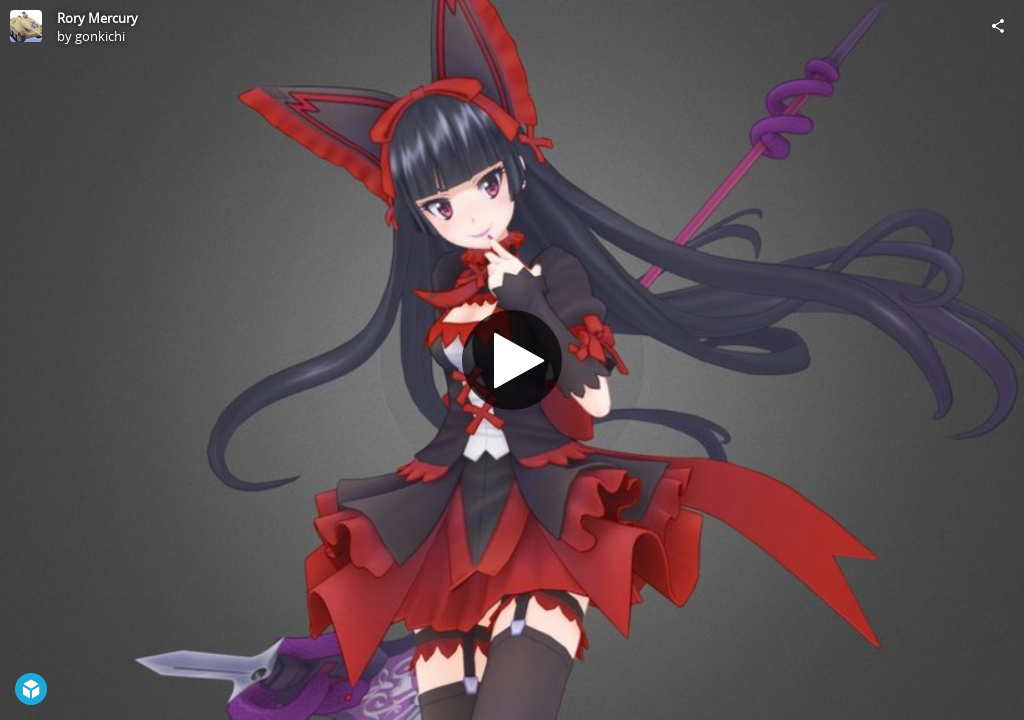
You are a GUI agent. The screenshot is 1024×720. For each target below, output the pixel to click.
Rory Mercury (97, 18)
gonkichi (100, 36)
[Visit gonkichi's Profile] (26, 26)
